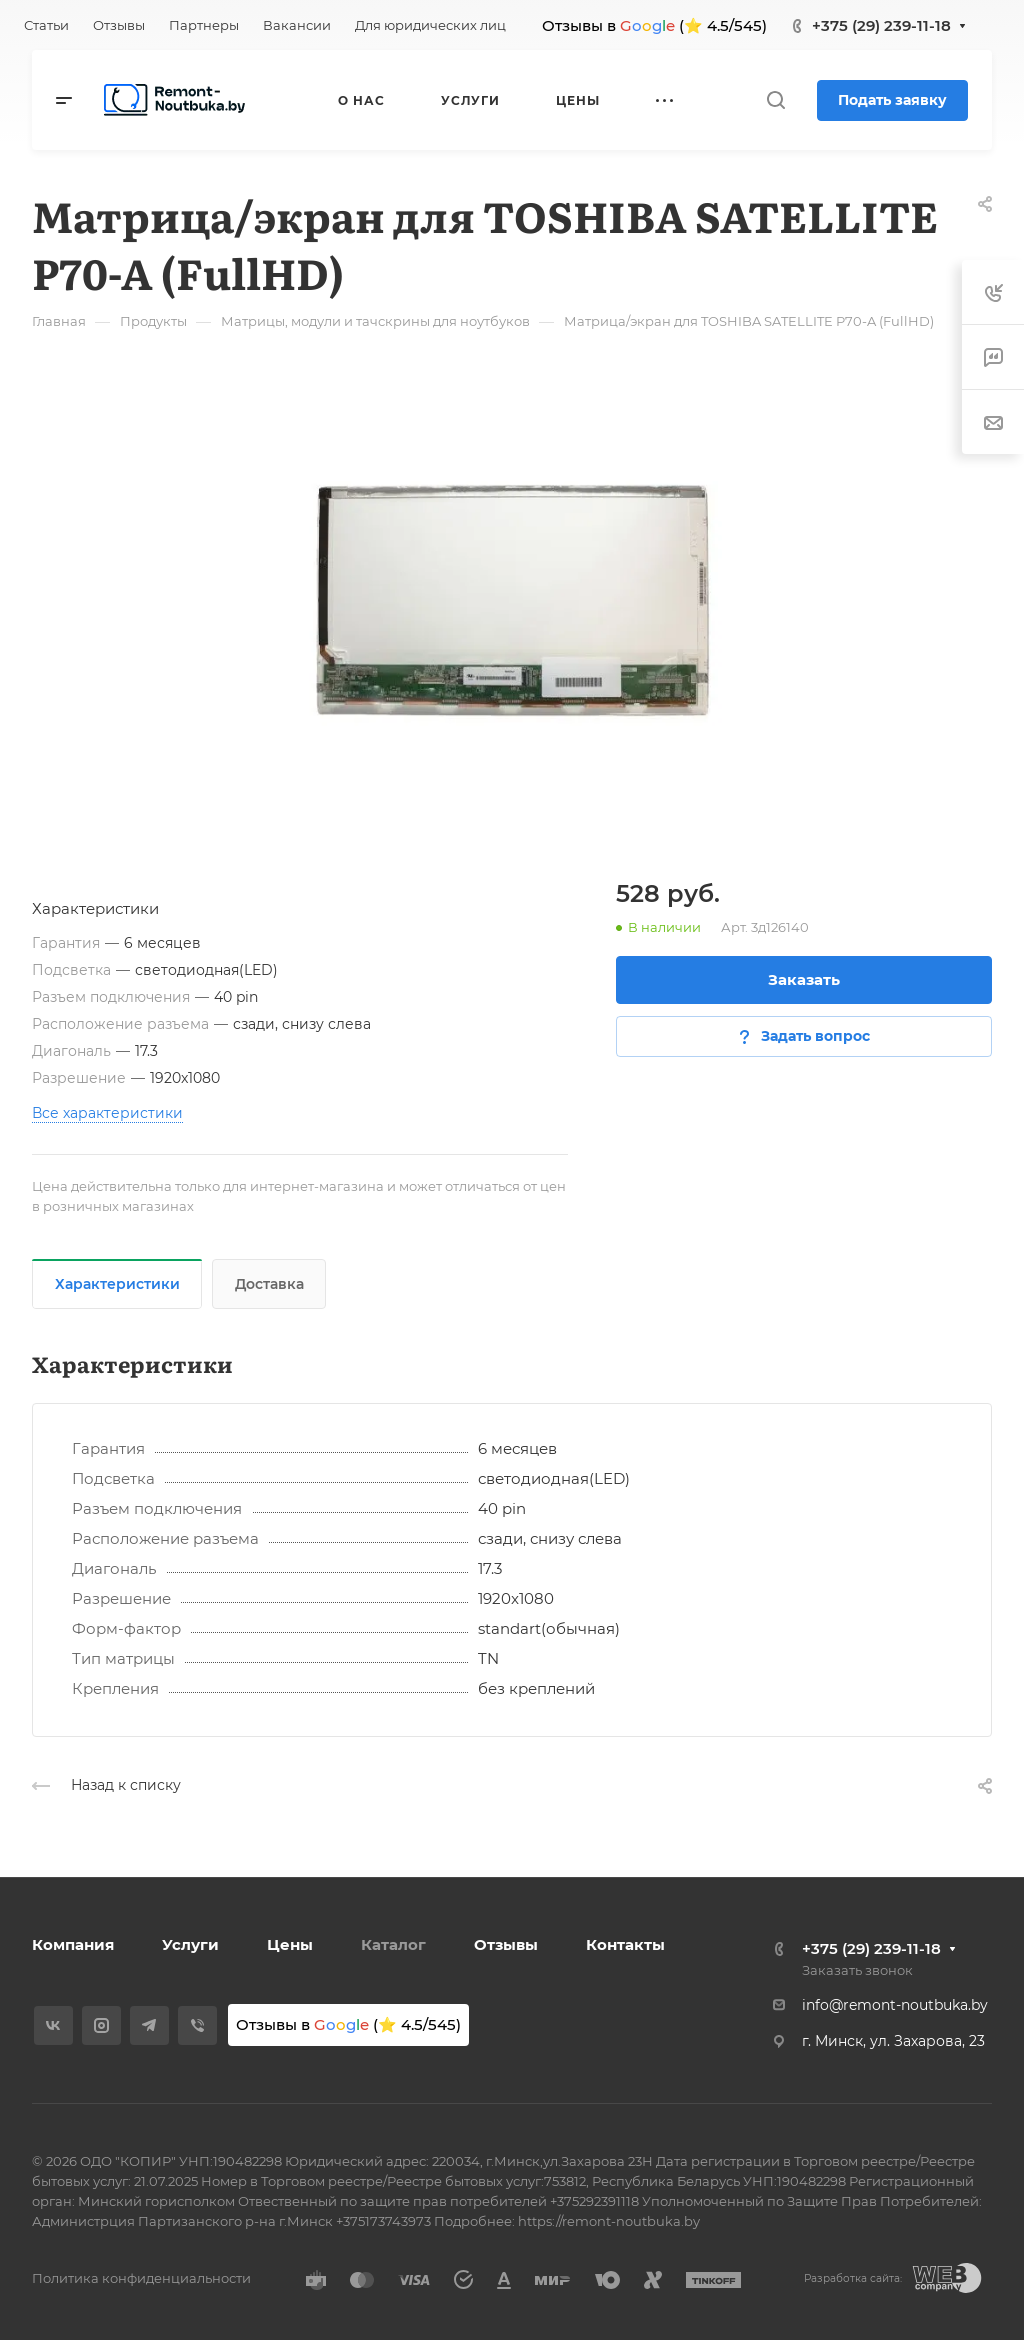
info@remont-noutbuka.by (895, 2005)
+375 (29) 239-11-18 (881, 25)
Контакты (625, 1944)
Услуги (190, 1944)
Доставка (269, 1284)
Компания (73, 1944)
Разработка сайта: (853, 2278)
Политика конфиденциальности (141, 2278)
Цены (290, 1944)
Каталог (393, 1944)
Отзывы (506, 1944)
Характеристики (117, 1284)
